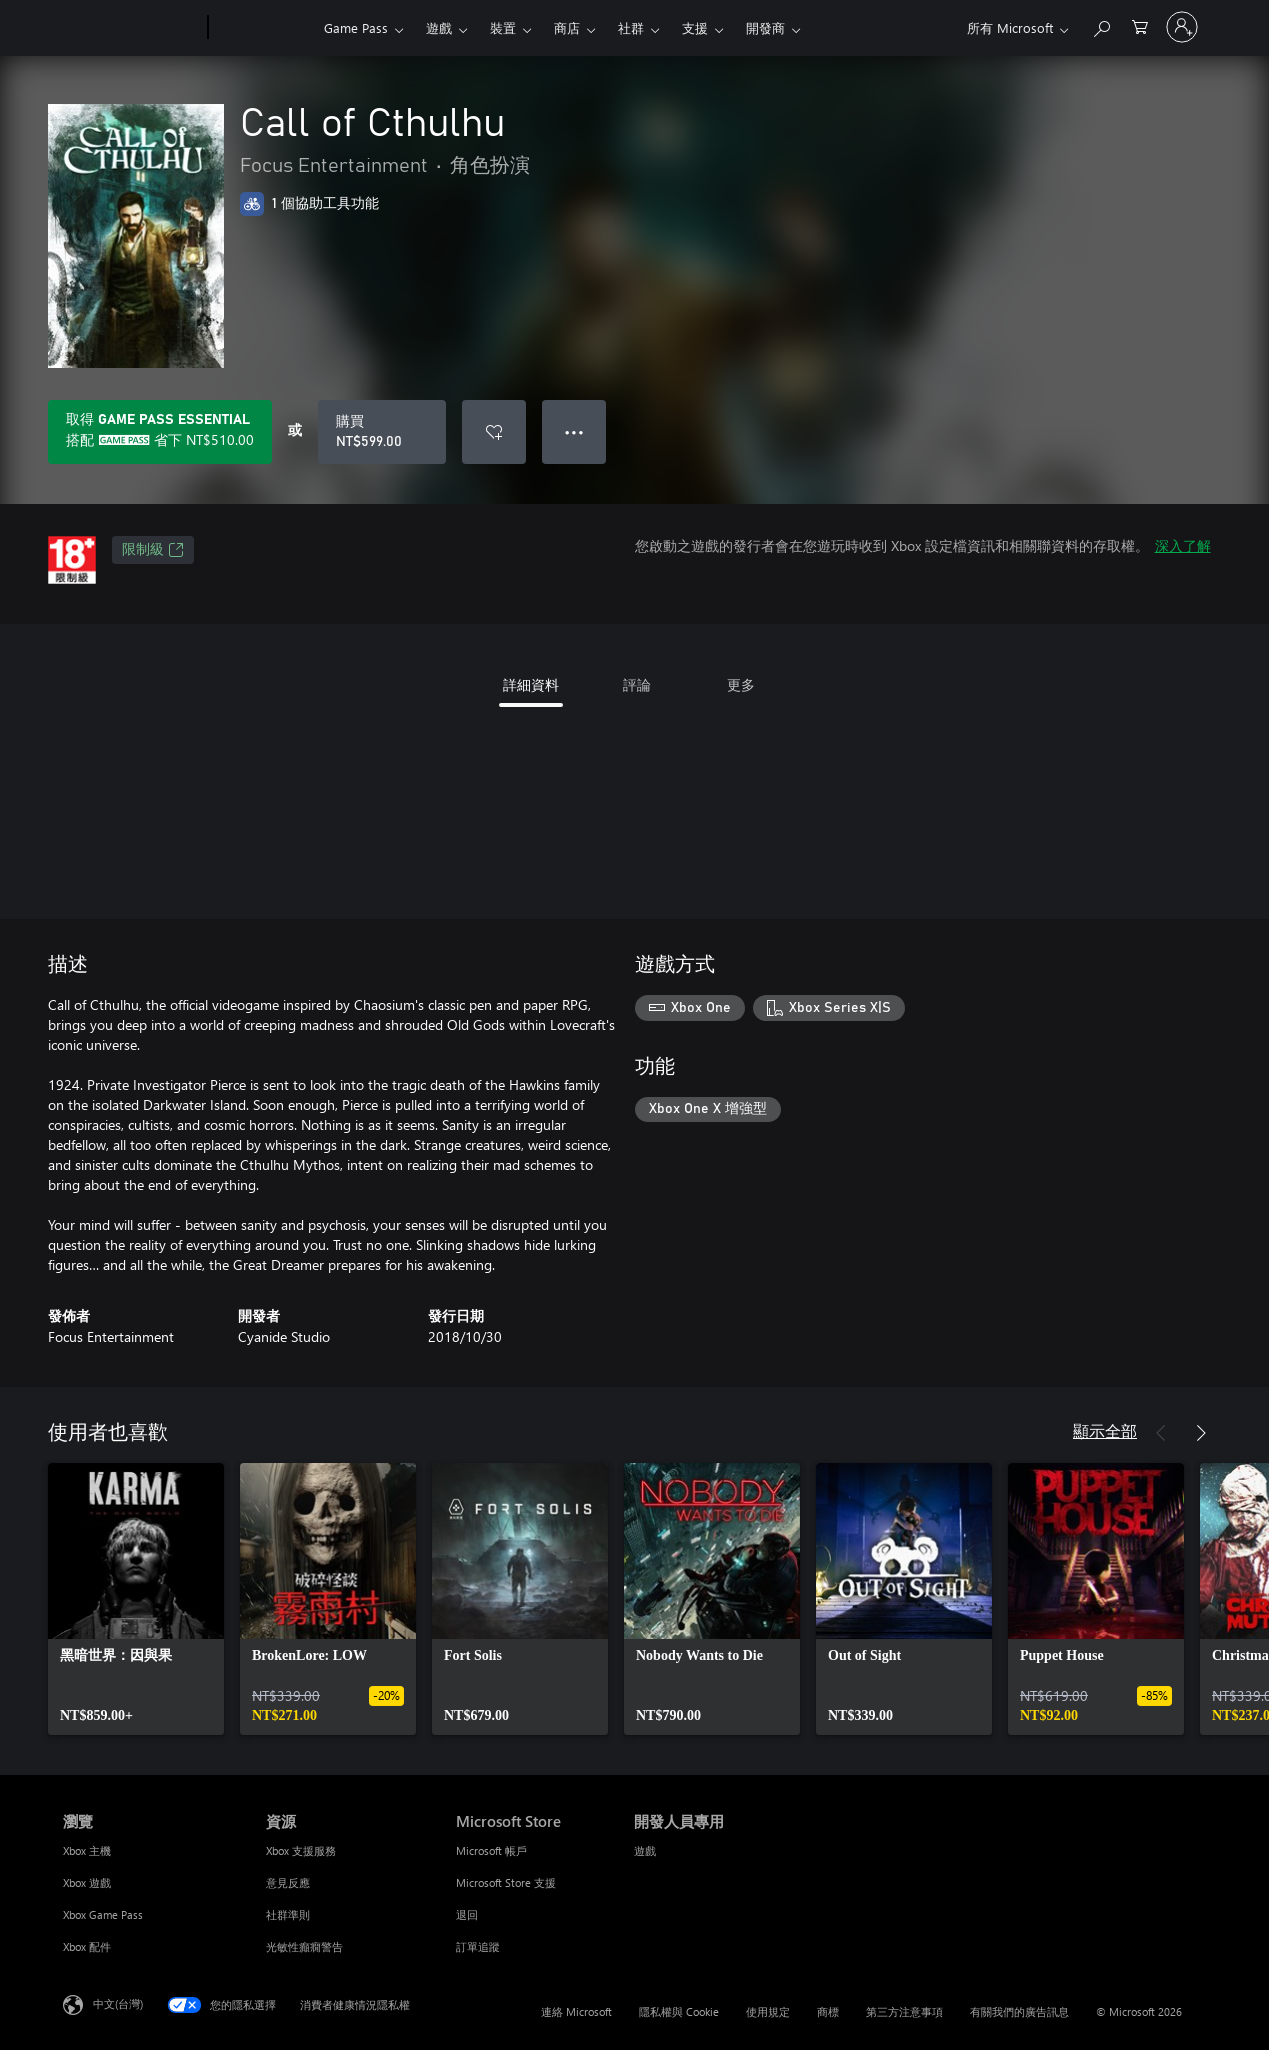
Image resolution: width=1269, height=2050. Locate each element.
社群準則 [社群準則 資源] (288, 1914)
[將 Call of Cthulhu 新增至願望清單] (494, 432)
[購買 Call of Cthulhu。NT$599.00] (382, 432)
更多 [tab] (741, 684)
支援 (695, 27)
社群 (631, 27)
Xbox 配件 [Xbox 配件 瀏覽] (87, 1946)
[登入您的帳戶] (1182, 27)
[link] (136, 1599)
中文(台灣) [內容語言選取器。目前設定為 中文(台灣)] (118, 2003)
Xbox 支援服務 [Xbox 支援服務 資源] (301, 1850)
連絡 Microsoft (576, 2011)
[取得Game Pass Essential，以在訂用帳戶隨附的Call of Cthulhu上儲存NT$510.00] (160, 432)
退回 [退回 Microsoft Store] (467, 1914)
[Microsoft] (131, 28)
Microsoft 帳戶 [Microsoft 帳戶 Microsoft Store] (491, 1850)
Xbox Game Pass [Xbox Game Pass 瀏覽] (103, 1914)
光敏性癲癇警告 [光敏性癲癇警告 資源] (304, 1946)
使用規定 (768, 2011)
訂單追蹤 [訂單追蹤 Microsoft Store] (478, 1946)
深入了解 (1183, 545)
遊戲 (439, 27)
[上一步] (1161, 1433)
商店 (567, 27)
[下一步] (1201, 1433)
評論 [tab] (637, 684)
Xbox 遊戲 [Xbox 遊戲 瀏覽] (87, 1882)
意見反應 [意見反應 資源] (288, 1882)
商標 (828, 2011)
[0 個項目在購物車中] (1140, 25)
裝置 (503, 27)
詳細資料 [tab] (531, 684)
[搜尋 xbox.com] (1101, 25)
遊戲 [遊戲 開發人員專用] (645, 1850)
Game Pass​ (356, 27)
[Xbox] (263, 28)
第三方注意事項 (904, 2011)
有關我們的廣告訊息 (1019, 2011)
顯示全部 (1105, 1430)
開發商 (765, 27)
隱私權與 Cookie (679, 2011)
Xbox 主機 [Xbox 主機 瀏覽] (87, 1850)
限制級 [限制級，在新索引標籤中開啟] (153, 550)
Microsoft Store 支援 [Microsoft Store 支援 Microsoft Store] (506, 1882)
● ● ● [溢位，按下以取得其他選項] (574, 431)
